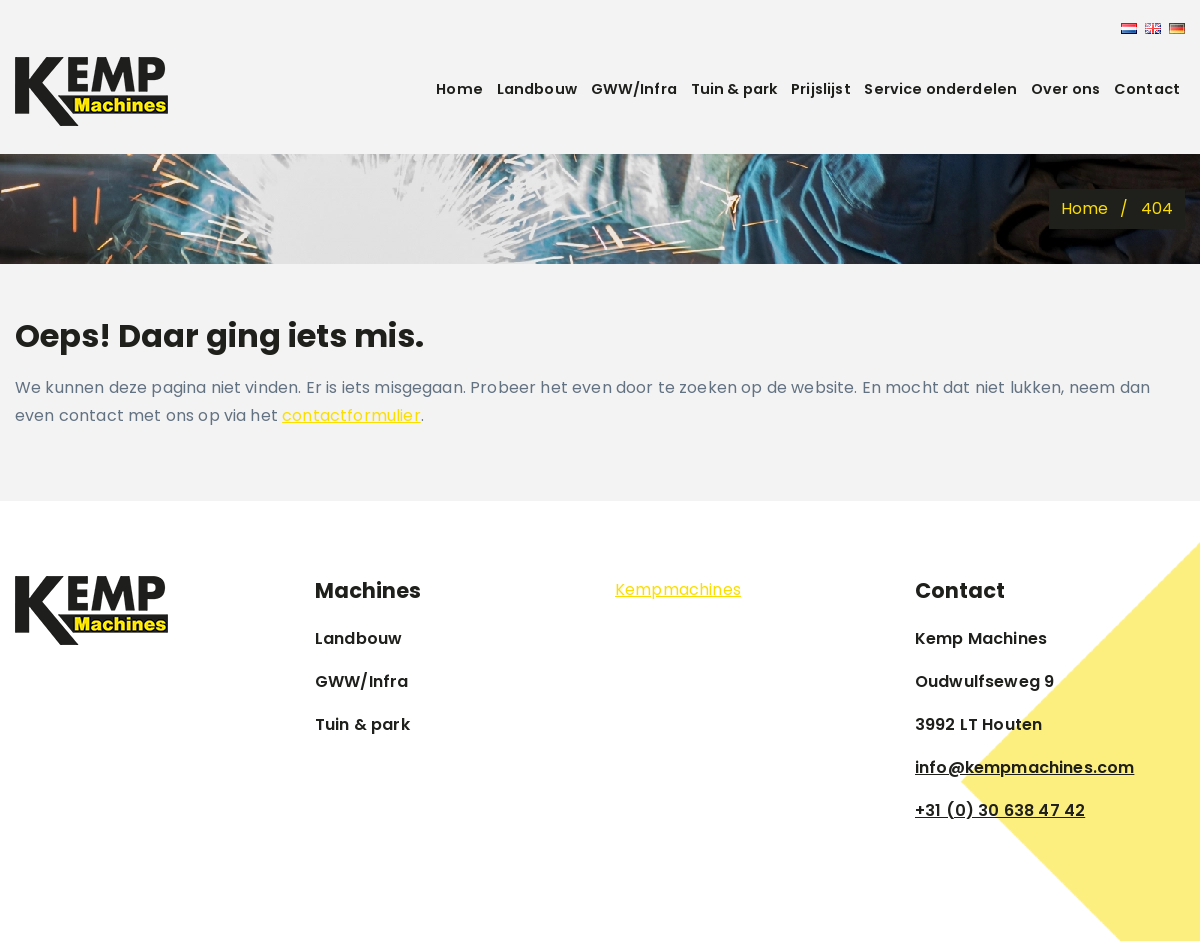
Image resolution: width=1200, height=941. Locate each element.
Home (459, 89)
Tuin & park (734, 89)
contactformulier (351, 415)
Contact (1147, 89)
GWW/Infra (634, 89)
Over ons (1065, 89)
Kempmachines (678, 589)
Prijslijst (821, 89)
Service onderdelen (940, 89)
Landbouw (537, 89)
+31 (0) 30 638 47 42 (1000, 810)
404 (1157, 208)
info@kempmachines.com (1024, 767)
